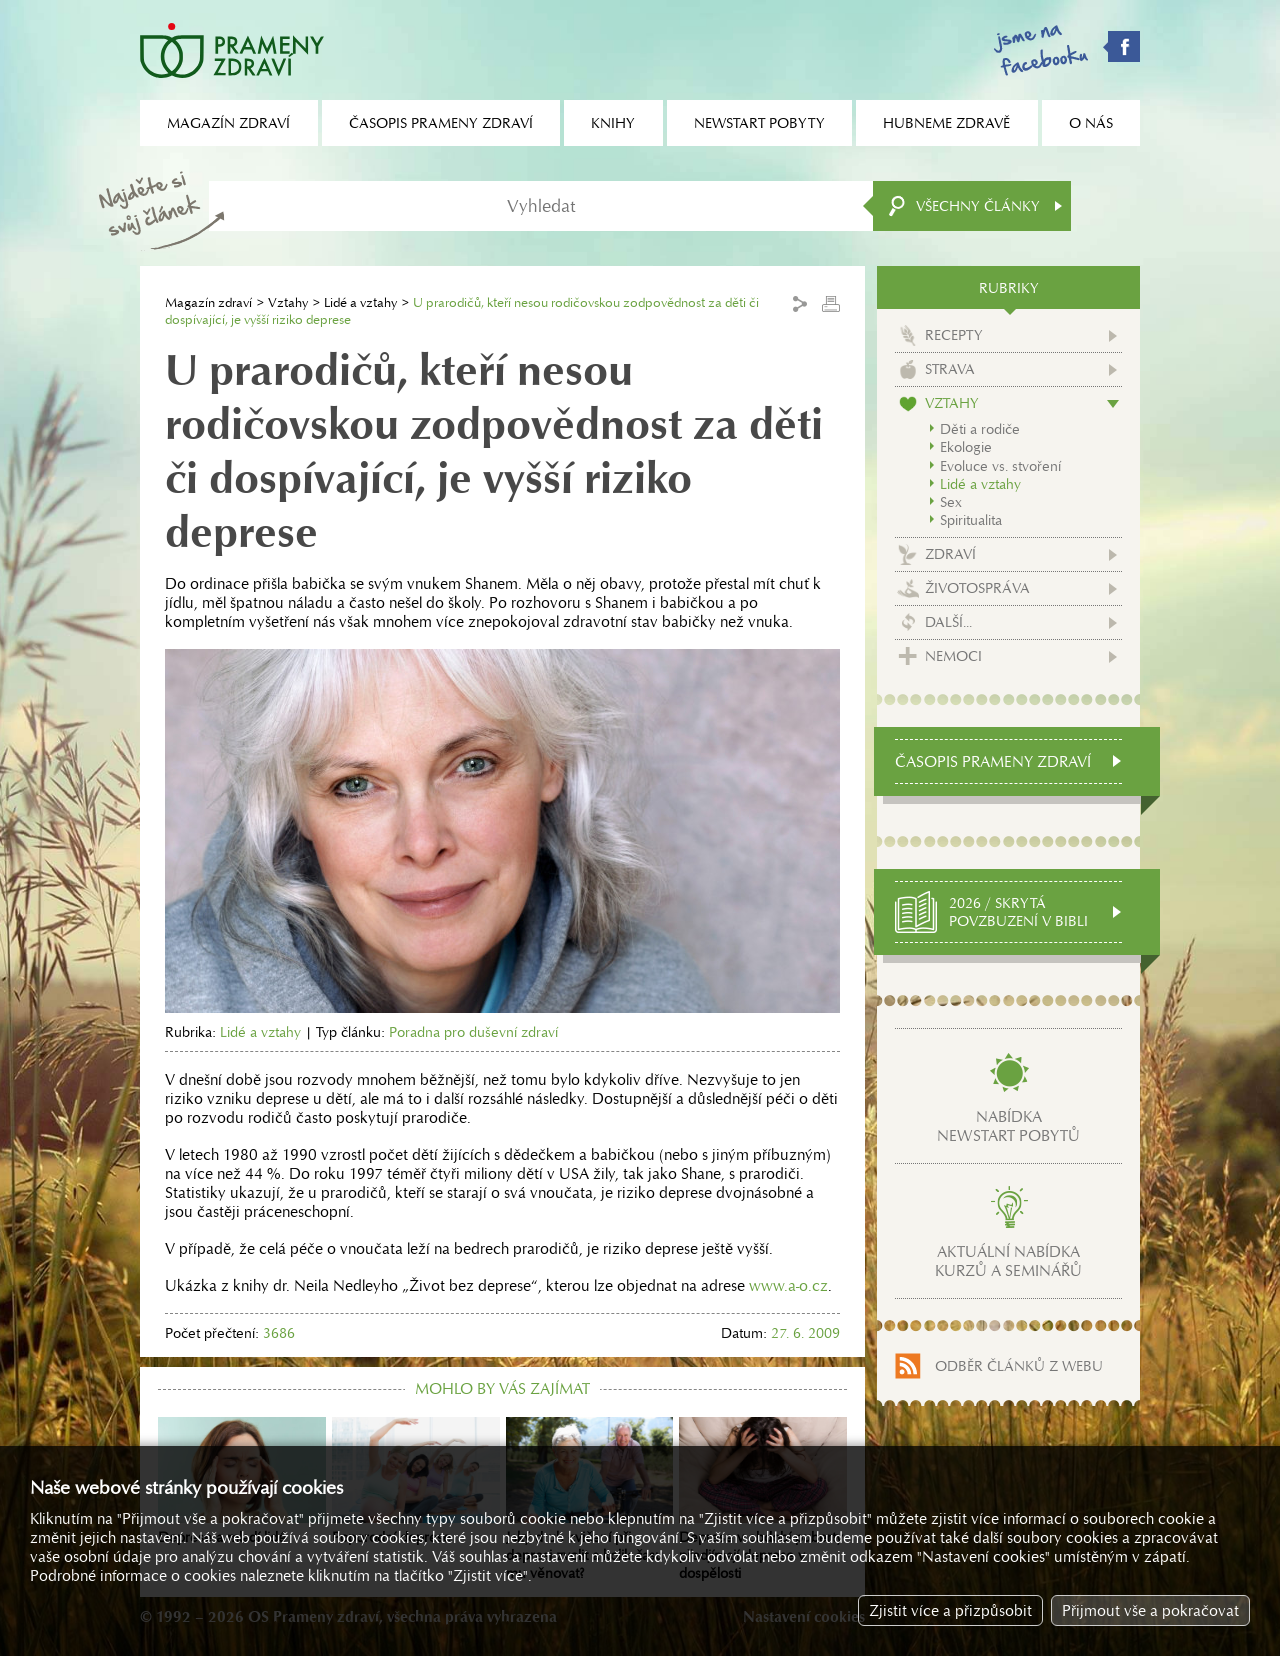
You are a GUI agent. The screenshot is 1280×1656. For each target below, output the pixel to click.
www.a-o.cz (788, 1285)
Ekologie (966, 447)
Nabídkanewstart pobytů (1008, 1126)
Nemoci (953, 656)
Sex (951, 502)
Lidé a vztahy (360, 302)
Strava (950, 369)
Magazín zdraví (208, 302)
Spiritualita (971, 520)
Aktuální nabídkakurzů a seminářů (1008, 1261)
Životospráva (977, 588)
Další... (948, 622)
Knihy (613, 123)
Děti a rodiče (980, 429)
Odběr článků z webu (1019, 1366)
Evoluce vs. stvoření (1000, 466)
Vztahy (288, 302)
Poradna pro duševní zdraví (473, 1032)
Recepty (954, 335)
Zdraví (950, 554)
